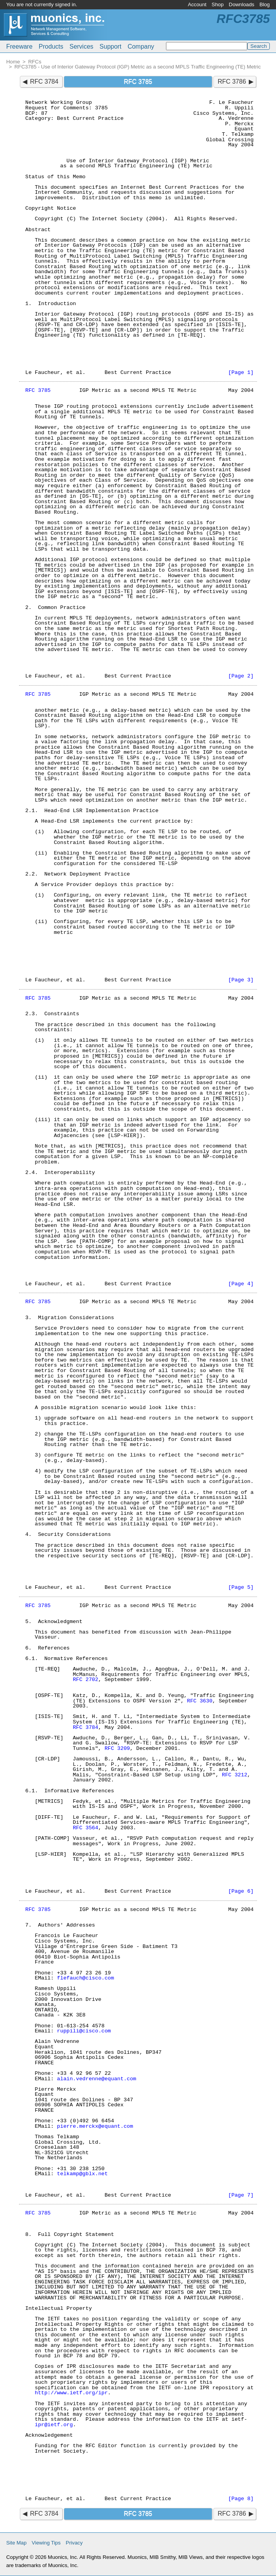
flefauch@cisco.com (85, 1978)
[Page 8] (240, 2498)
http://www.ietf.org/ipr (71, 2393)
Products (51, 46)
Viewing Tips (46, 2543)
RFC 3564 (85, 1828)
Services (81, 46)
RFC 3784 (44, 81)
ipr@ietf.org (54, 2425)
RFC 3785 (38, 390)
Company (141, 46)
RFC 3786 (232, 81)
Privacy (74, 2543)
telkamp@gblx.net (82, 2174)
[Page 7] (240, 2195)
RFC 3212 (234, 1775)
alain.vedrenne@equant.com (96, 2079)
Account (197, 4)
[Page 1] (240, 372)
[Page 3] (240, 980)
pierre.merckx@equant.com (95, 2126)
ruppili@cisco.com (84, 2031)
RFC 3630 (199, 1701)
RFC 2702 (85, 1679)
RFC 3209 (117, 1748)
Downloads (242, 4)
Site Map (16, 2543)
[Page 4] (240, 1284)
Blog (264, 4)
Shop (217, 4)
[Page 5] (240, 1587)
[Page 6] (240, 1891)
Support (110, 46)
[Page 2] (240, 676)
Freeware (19, 46)
